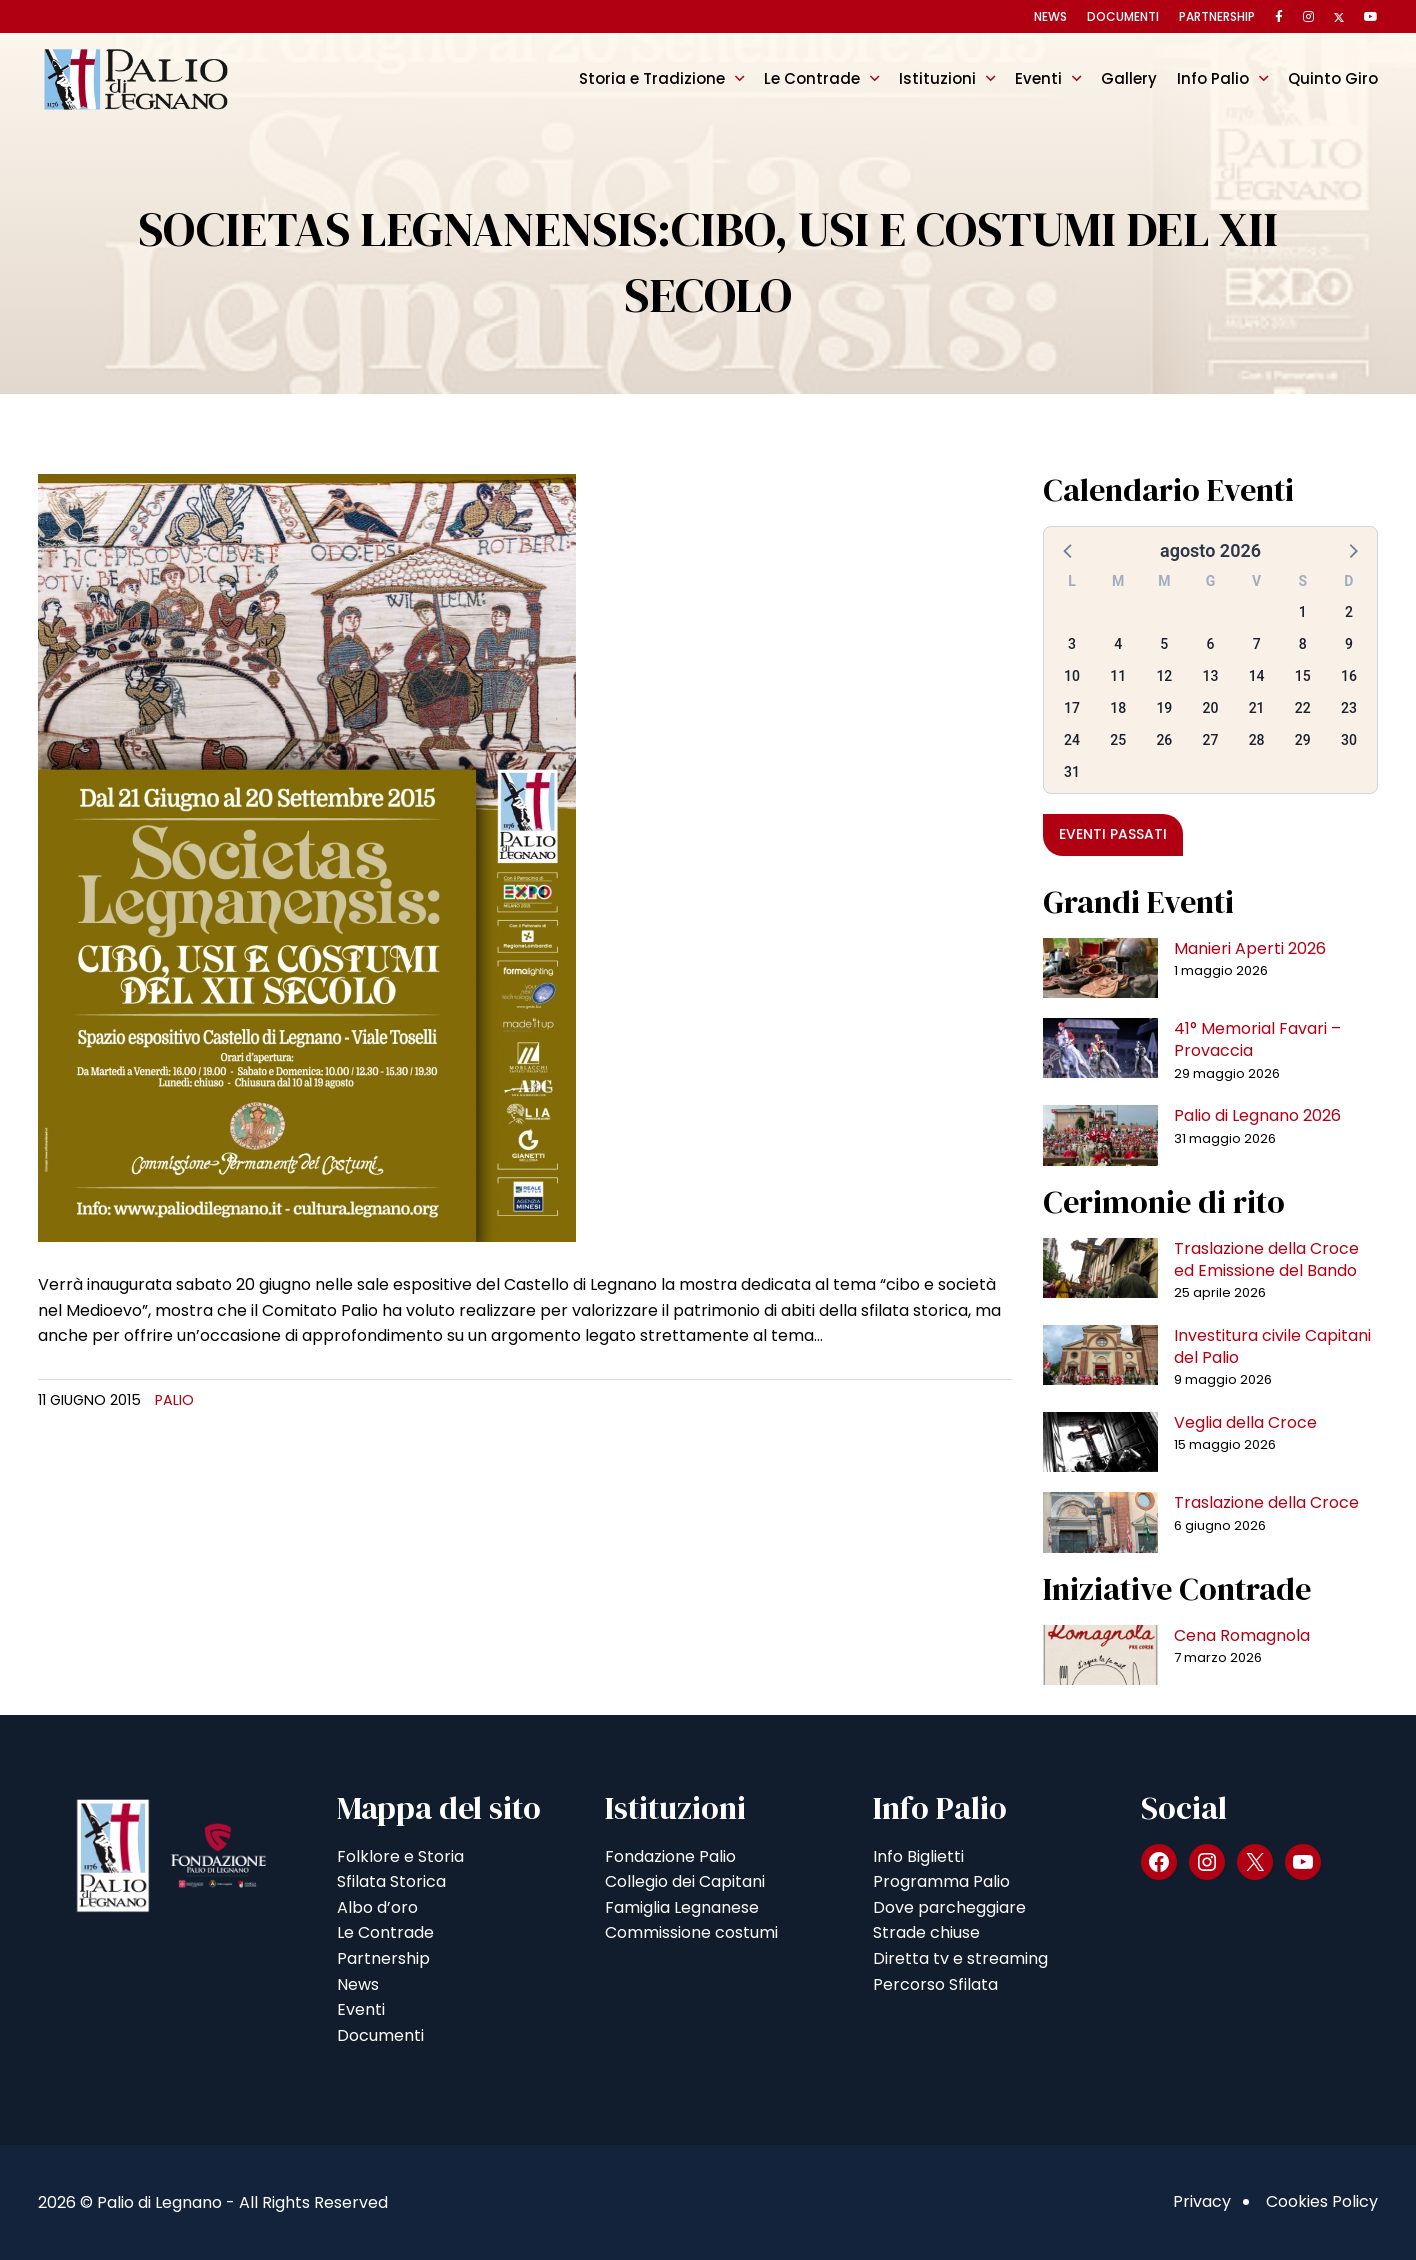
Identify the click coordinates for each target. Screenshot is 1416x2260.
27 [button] (1211, 740)
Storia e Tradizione (652, 78)
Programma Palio (941, 1881)
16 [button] (1349, 676)
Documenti (1123, 16)
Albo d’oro (377, 1907)
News (1050, 16)
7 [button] (1257, 644)
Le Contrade (812, 78)
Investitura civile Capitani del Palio (1272, 1346)
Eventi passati (1113, 834)
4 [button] (1118, 644)
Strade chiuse (926, 1932)
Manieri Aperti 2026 (1250, 948)
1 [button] (1303, 612)
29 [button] (1303, 740)
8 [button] (1303, 644)
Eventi (1038, 78)
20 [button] (1211, 708)
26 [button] (1164, 740)
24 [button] (1072, 740)
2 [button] (1349, 612)
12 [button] (1164, 676)
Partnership (1217, 16)
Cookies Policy (1322, 2201)
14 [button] (1257, 676)
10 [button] (1072, 676)
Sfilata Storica (391, 1881)
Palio (174, 1400)
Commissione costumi (691, 1932)
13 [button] (1211, 676)
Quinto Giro (1333, 78)
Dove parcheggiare (949, 1907)
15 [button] (1303, 676)
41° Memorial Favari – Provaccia (1257, 1039)
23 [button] (1349, 708)
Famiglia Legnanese (682, 1907)
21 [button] (1257, 708)
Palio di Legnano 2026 (1257, 1115)
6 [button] (1211, 644)
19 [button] (1164, 708)
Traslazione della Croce (1266, 1502)
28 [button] (1257, 740)
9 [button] (1349, 644)
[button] (1069, 550)
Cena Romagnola (1242, 1635)
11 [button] (1118, 676)
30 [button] (1349, 740)
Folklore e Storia (400, 1856)
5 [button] (1164, 644)
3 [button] (1072, 644)
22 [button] (1303, 708)
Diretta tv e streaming (960, 1958)
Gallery (1129, 78)
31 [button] (1072, 772)
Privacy (1202, 2201)
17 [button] (1072, 708)
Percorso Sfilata (935, 1984)
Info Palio (1213, 78)
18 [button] (1118, 708)
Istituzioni (937, 78)
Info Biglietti (918, 1856)
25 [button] (1118, 740)
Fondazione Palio (670, 1856)
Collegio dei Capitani (685, 1881)
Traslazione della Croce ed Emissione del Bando (1266, 1259)
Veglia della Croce (1245, 1422)
